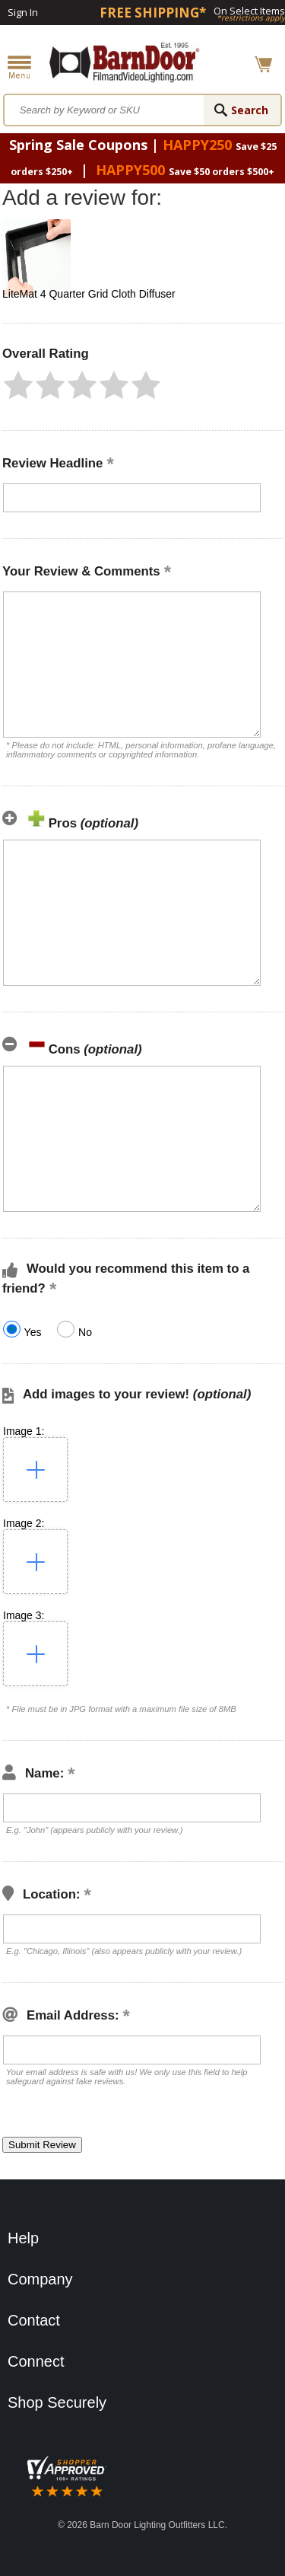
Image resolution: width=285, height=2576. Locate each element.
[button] (18, 385)
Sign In (23, 12)
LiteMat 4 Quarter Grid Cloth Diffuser (89, 294)
